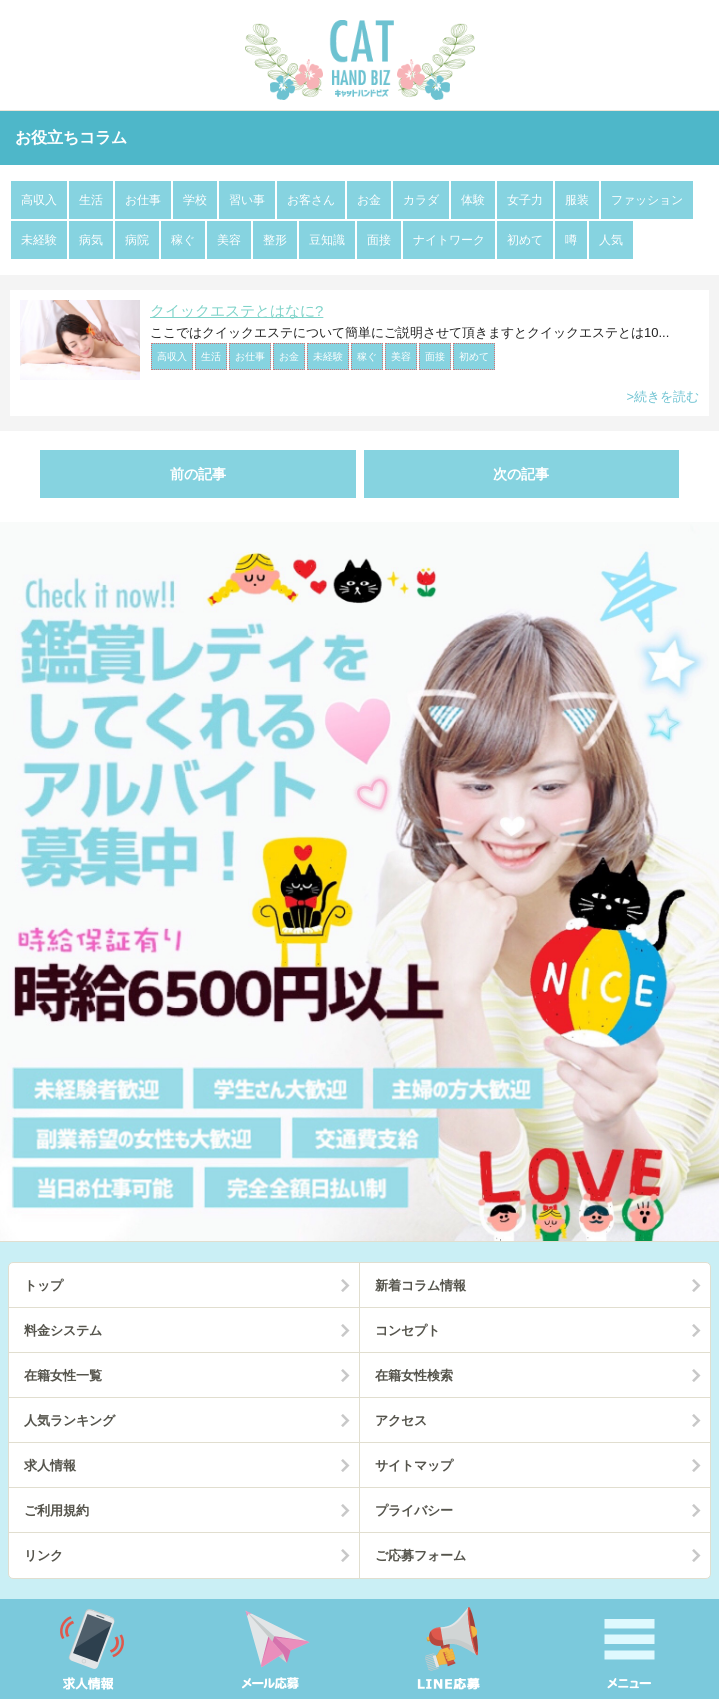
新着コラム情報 (420, 1285)
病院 (137, 240)
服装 (577, 200)
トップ (43, 1285)
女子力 (525, 200)
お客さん (311, 200)
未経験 (39, 240)
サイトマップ (414, 1465)
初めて (525, 240)
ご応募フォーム (420, 1555)
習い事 (247, 200)
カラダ (421, 200)
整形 (275, 240)
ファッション (647, 200)
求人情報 (50, 1465)
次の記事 (521, 474)
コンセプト (407, 1330)
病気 (91, 240)
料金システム (63, 1330)
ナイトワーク (449, 240)
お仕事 (143, 200)
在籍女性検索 (414, 1375)
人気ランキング (69, 1420)
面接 (379, 240)
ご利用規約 (56, 1510)
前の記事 (198, 474)
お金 (369, 200)
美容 (229, 240)
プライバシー (414, 1510)
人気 (611, 240)
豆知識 (327, 240)
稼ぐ (183, 240)
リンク (43, 1555)
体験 (473, 200)
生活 (91, 200)
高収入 (39, 200)
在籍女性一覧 (63, 1375)
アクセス (401, 1420)
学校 (195, 200)
